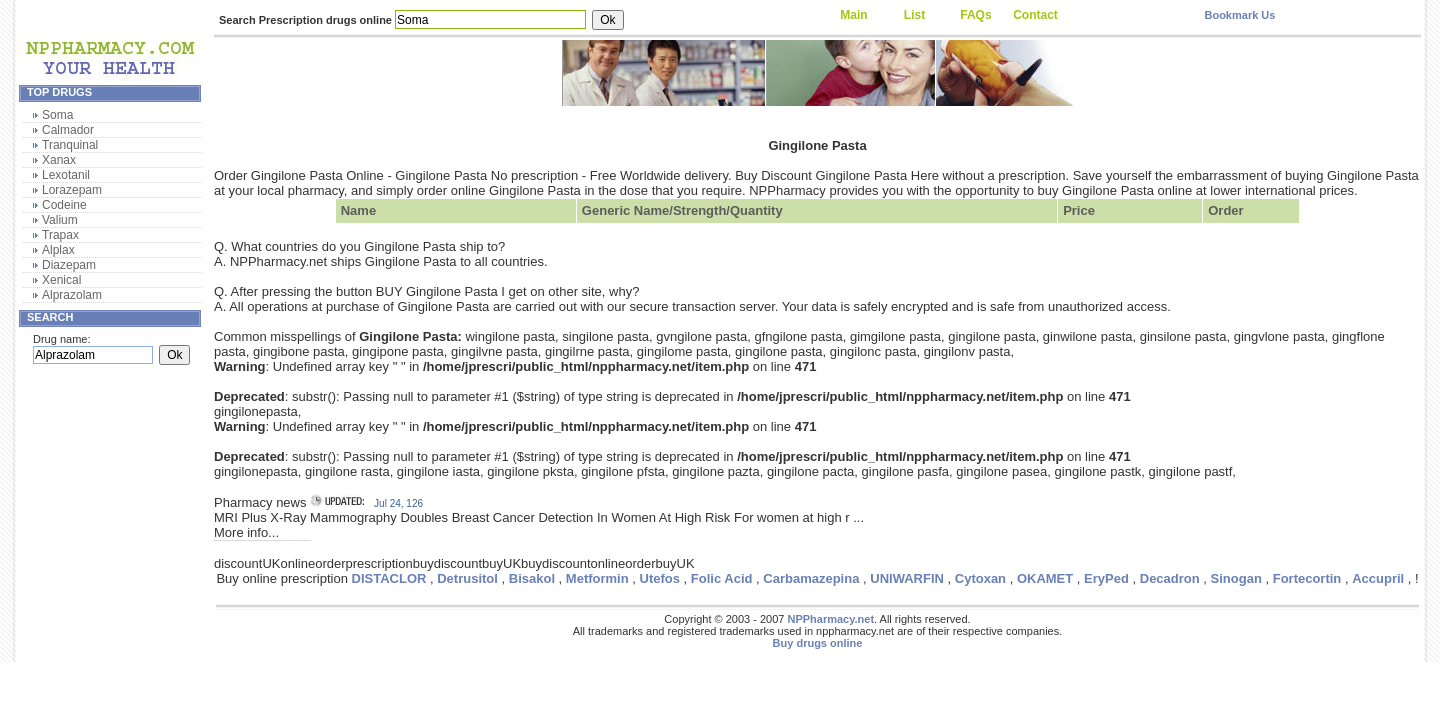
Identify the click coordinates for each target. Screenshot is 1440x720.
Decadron (1170, 578)
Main (853, 15)
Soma (57, 115)
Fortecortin (1307, 578)
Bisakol (532, 578)
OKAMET (1045, 578)
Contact (1035, 15)
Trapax (60, 235)
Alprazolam (72, 295)
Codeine (64, 205)
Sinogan (1236, 578)
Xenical (61, 280)
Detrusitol (467, 578)
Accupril (1378, 578)
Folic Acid (722, 578)
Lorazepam (72, 190)
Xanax (59, 160)
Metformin (597, 578)
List (914, 15)
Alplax (58, 250)
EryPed (1106, 578)
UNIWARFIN (907, 578)
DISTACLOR (389, 578)
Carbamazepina (811, 578)
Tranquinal (70, 145)
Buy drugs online (818, 643)
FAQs (975, 15)
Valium (60, 220)
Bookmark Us (1239, 15)
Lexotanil (66, 175)
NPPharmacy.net (830, 619)
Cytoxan (980, 578)
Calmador (68, 130)
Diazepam (69, 265)
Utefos (660, 578)
